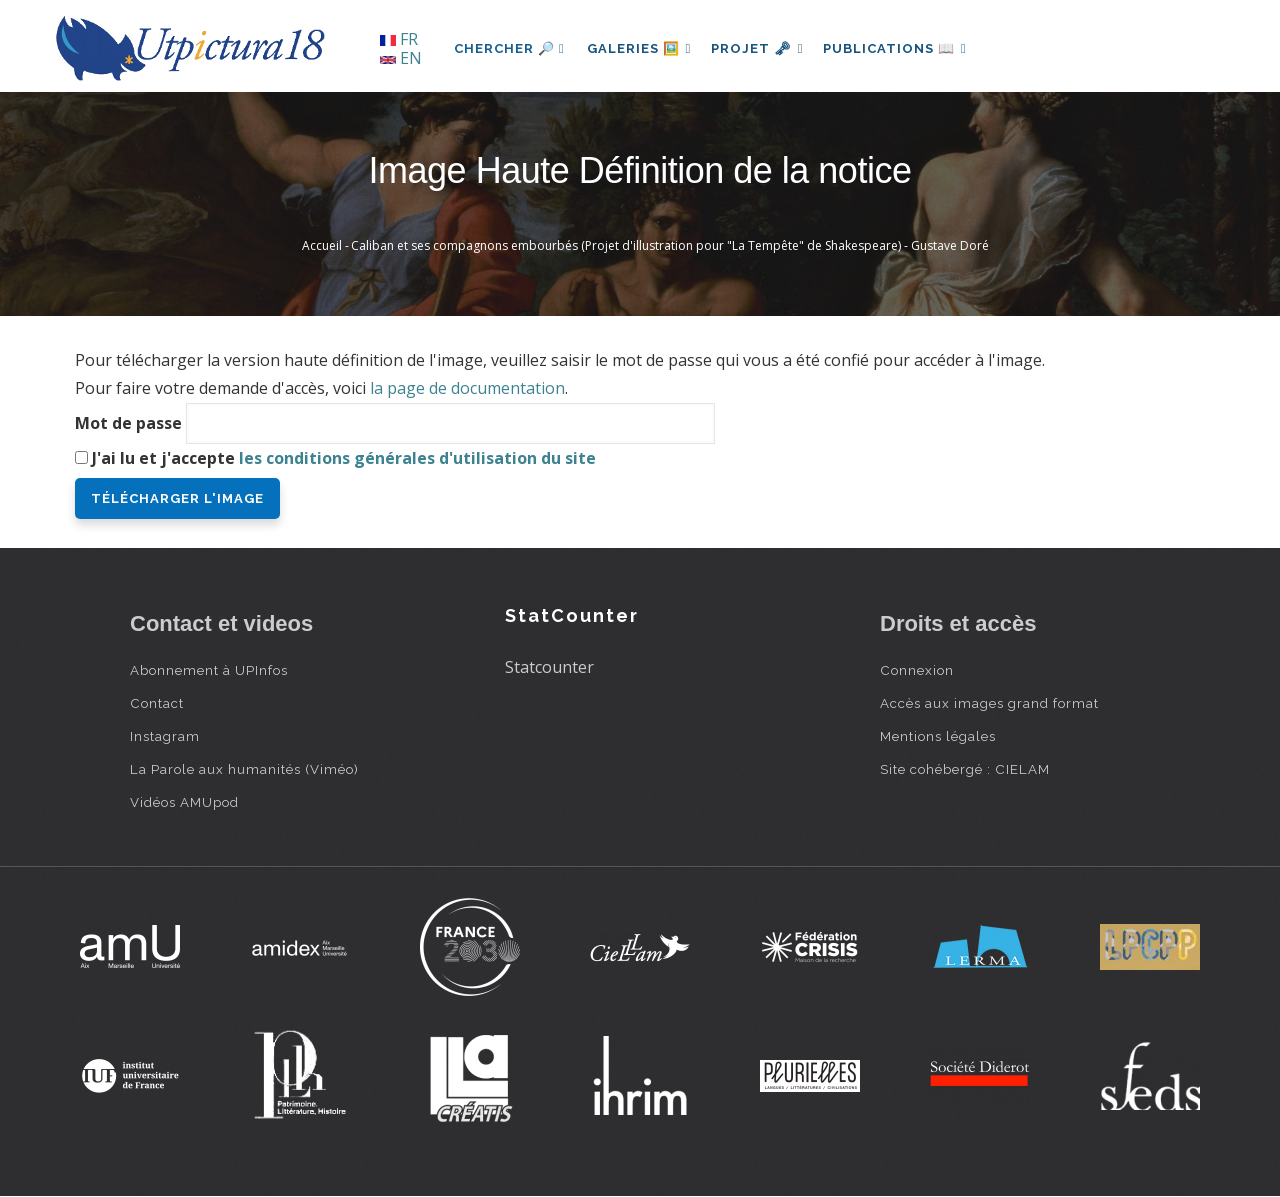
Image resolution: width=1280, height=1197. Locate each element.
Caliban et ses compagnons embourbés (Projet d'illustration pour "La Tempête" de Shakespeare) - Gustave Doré (670, 245)
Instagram (165, 736)
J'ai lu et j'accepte (344, 458)
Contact (157, 703)
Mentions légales (938, 736)
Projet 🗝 (764, 48)
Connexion (917, 670)
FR (399, 39)
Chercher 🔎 (509, 48)
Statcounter (549, 667)
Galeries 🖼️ (641, 48)
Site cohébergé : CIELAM (965, 769)
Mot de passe (128, 423)
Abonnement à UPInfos (209, 670)
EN (401, 58)
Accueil (322, 245)
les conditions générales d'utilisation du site (417, 458)
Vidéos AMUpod (184, 802)
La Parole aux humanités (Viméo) (244, 769)
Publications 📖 (906, 48)
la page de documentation (467, 388)
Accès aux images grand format (989, 703)
